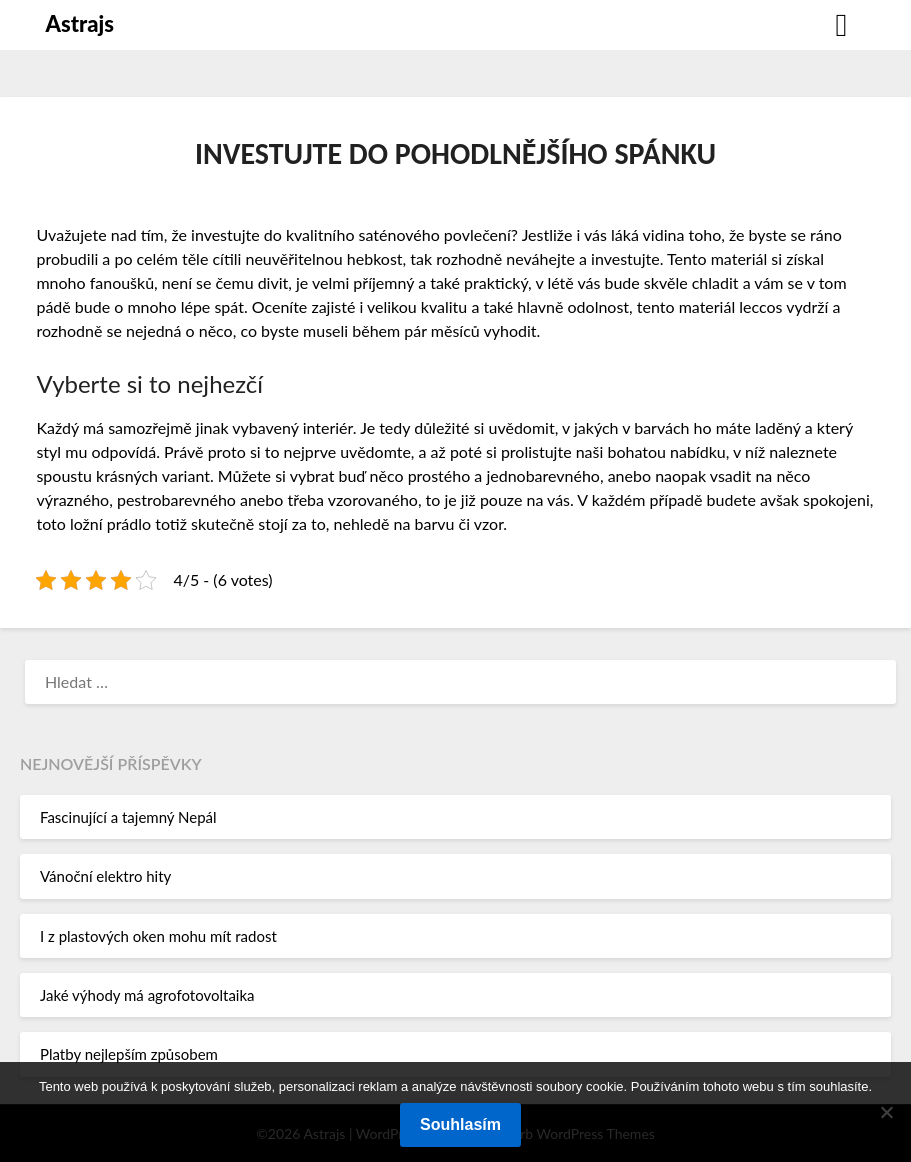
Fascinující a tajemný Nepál (128, 817)
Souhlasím (460, 1124)
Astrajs (80, 23)
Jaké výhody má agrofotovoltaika (147, 995)
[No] (886, 1112)
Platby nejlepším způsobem (129, 1054)
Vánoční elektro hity (105, 876)
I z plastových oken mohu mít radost (158, 936)
